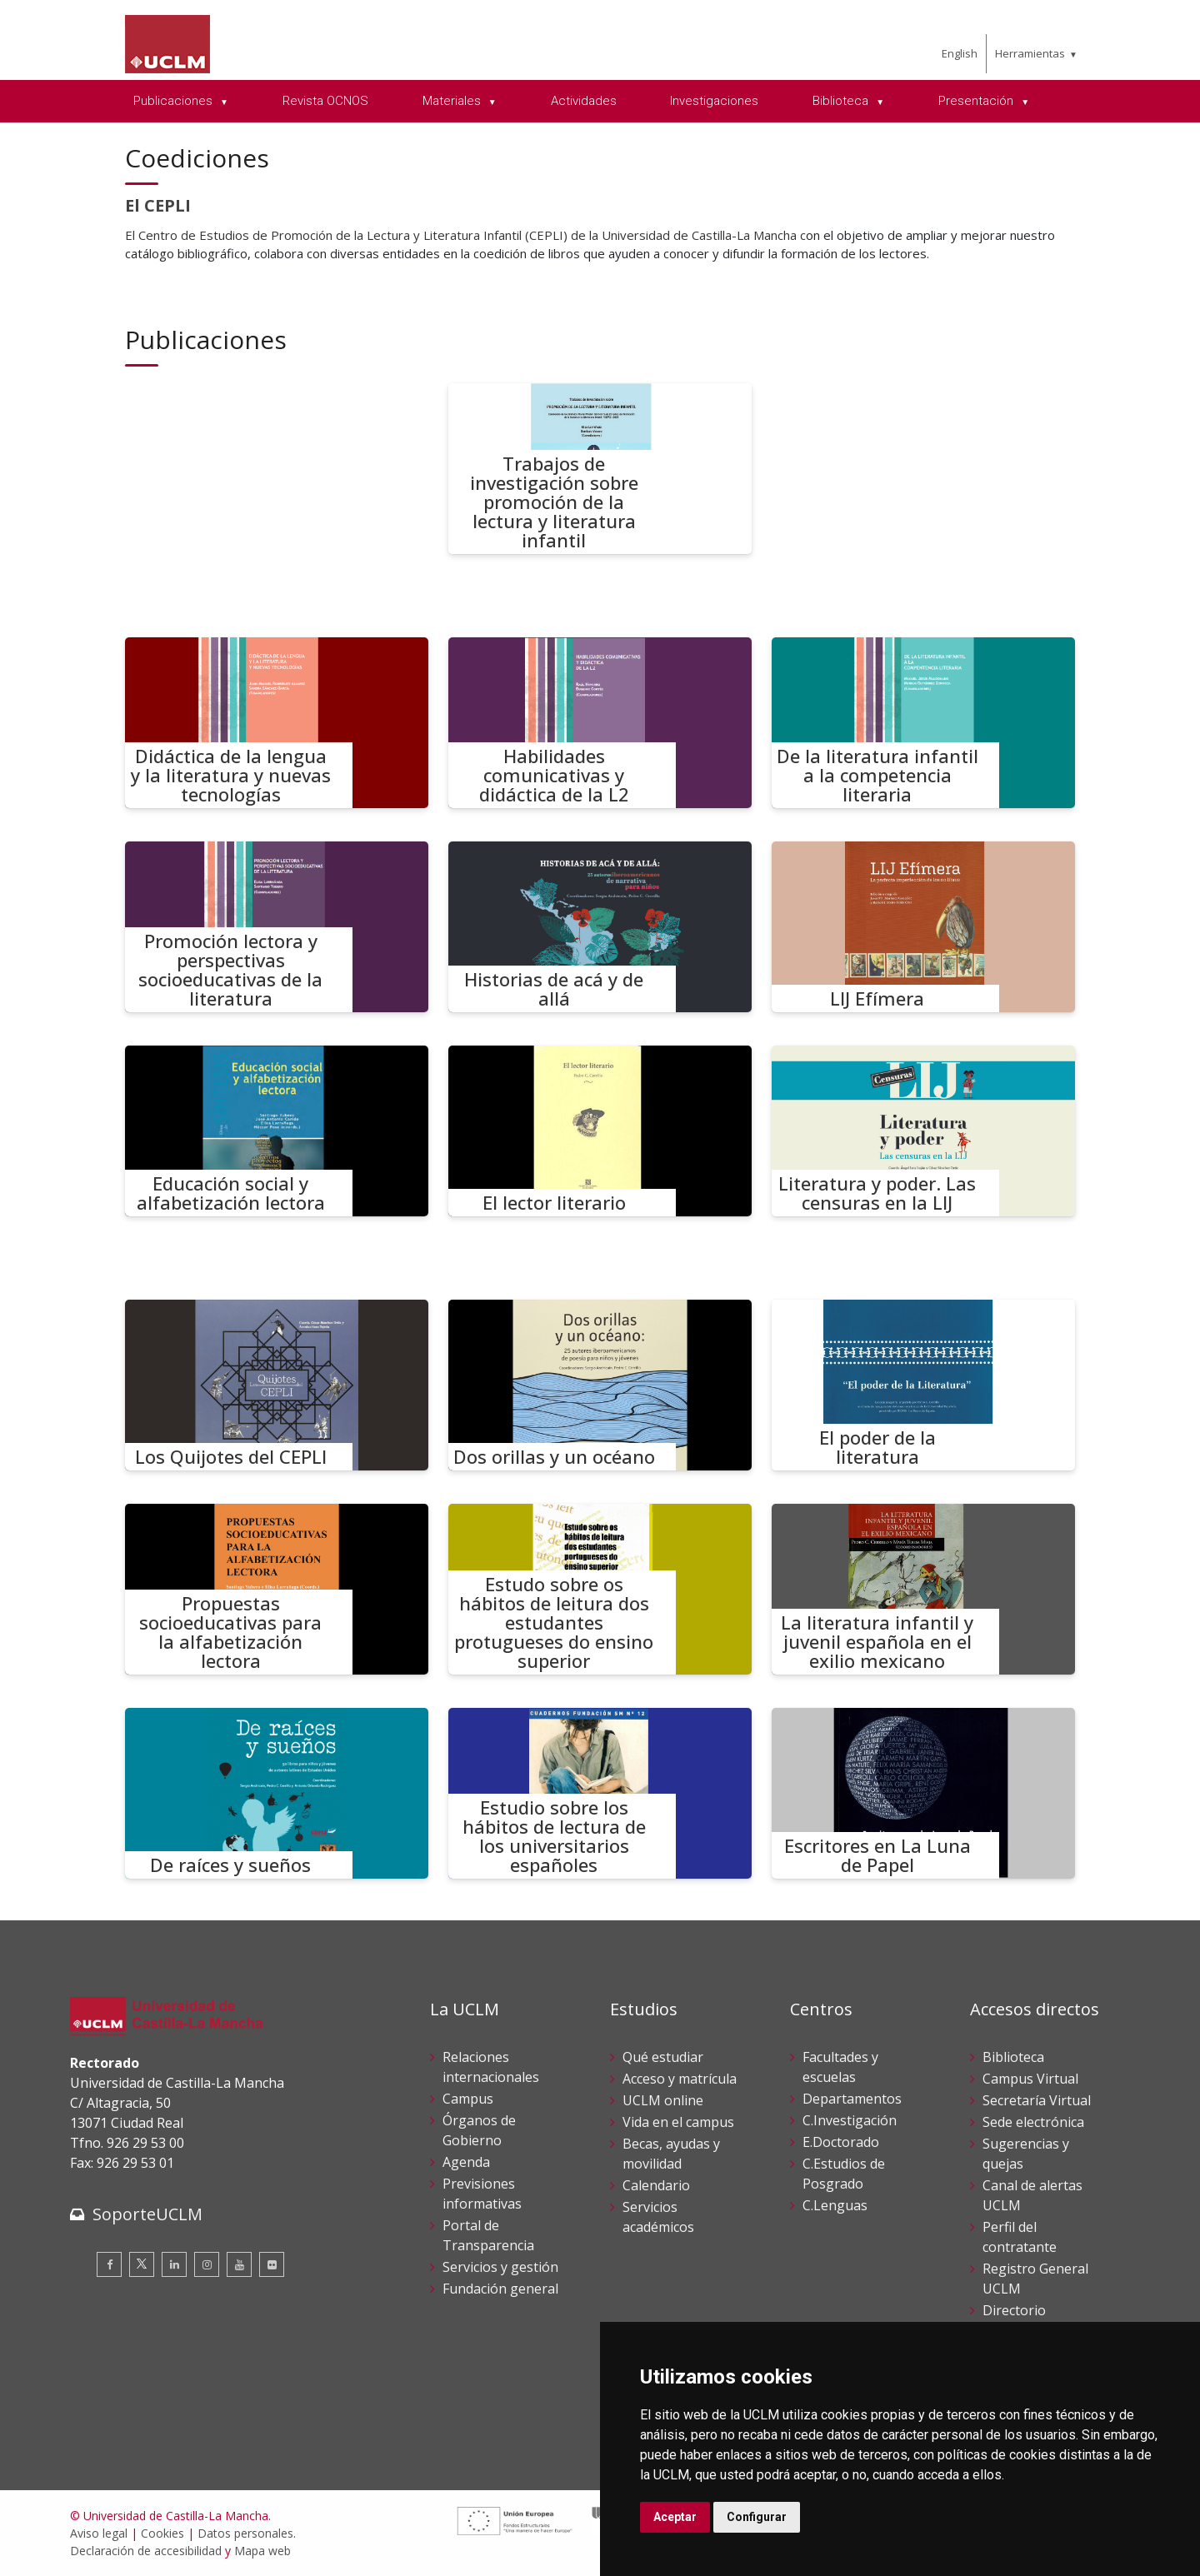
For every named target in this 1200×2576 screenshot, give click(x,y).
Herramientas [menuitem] (1030, 53)
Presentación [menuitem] (977, 100)
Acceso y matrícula (679, 2078)
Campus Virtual (1030, 2078)
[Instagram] (206, 2264)
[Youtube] (239, 2264)
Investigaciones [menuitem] (714, 100)
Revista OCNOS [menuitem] (325, 100)
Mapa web (262, 2551)
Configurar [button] (757, 2517)
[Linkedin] (174, 2264)
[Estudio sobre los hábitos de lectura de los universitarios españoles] (600, 1793)
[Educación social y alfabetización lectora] (277, 1131)
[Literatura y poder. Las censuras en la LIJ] (923, 1131)
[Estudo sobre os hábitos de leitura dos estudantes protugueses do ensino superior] (600, 1589)
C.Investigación (849, 2120)
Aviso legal (99, 2533)
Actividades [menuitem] (584, 100)
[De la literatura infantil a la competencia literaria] (923, 722)
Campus (467, 2098)
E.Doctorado (840, 2142)
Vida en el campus (678, 2122)
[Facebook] (109, 2264)
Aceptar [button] (675, 2517)
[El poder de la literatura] (923, 1385)
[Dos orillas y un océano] (600, 1385)
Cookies (162, 2533)
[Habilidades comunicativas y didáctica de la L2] (600, 722)
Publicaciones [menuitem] (174, 100)
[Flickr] (271, 2264)
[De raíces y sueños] (277, 1793)
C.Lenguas (835, 2205)
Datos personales (245, 2533)
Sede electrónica (1033, 2122)
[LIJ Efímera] (923, 927)
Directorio (1014, 2310)
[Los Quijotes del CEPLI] (277, 1385)
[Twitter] (141, 2264)
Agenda (466, 2162)
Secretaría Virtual (1036, 2100)
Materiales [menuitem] (453, 100)
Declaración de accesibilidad (146, 2551)
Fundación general (500, 2288)
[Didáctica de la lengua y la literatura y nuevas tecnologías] (277, 722)
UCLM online (662, 2100)
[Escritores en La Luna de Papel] (923, 1793)
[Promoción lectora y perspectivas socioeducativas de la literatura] (277, 927)
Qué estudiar (662, 2057)
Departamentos (852, 2098)
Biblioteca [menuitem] (842, 100)
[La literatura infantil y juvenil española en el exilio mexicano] (923, 1589)
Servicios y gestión (500, 2267)
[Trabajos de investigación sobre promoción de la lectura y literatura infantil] (600, 468)
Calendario (656, 2185)
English (960, 53)
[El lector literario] (600, 1131)
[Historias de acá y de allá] (600, 927)
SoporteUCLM (147, 2214)
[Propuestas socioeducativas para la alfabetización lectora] (277, 1589)
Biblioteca (1013, 2057)
